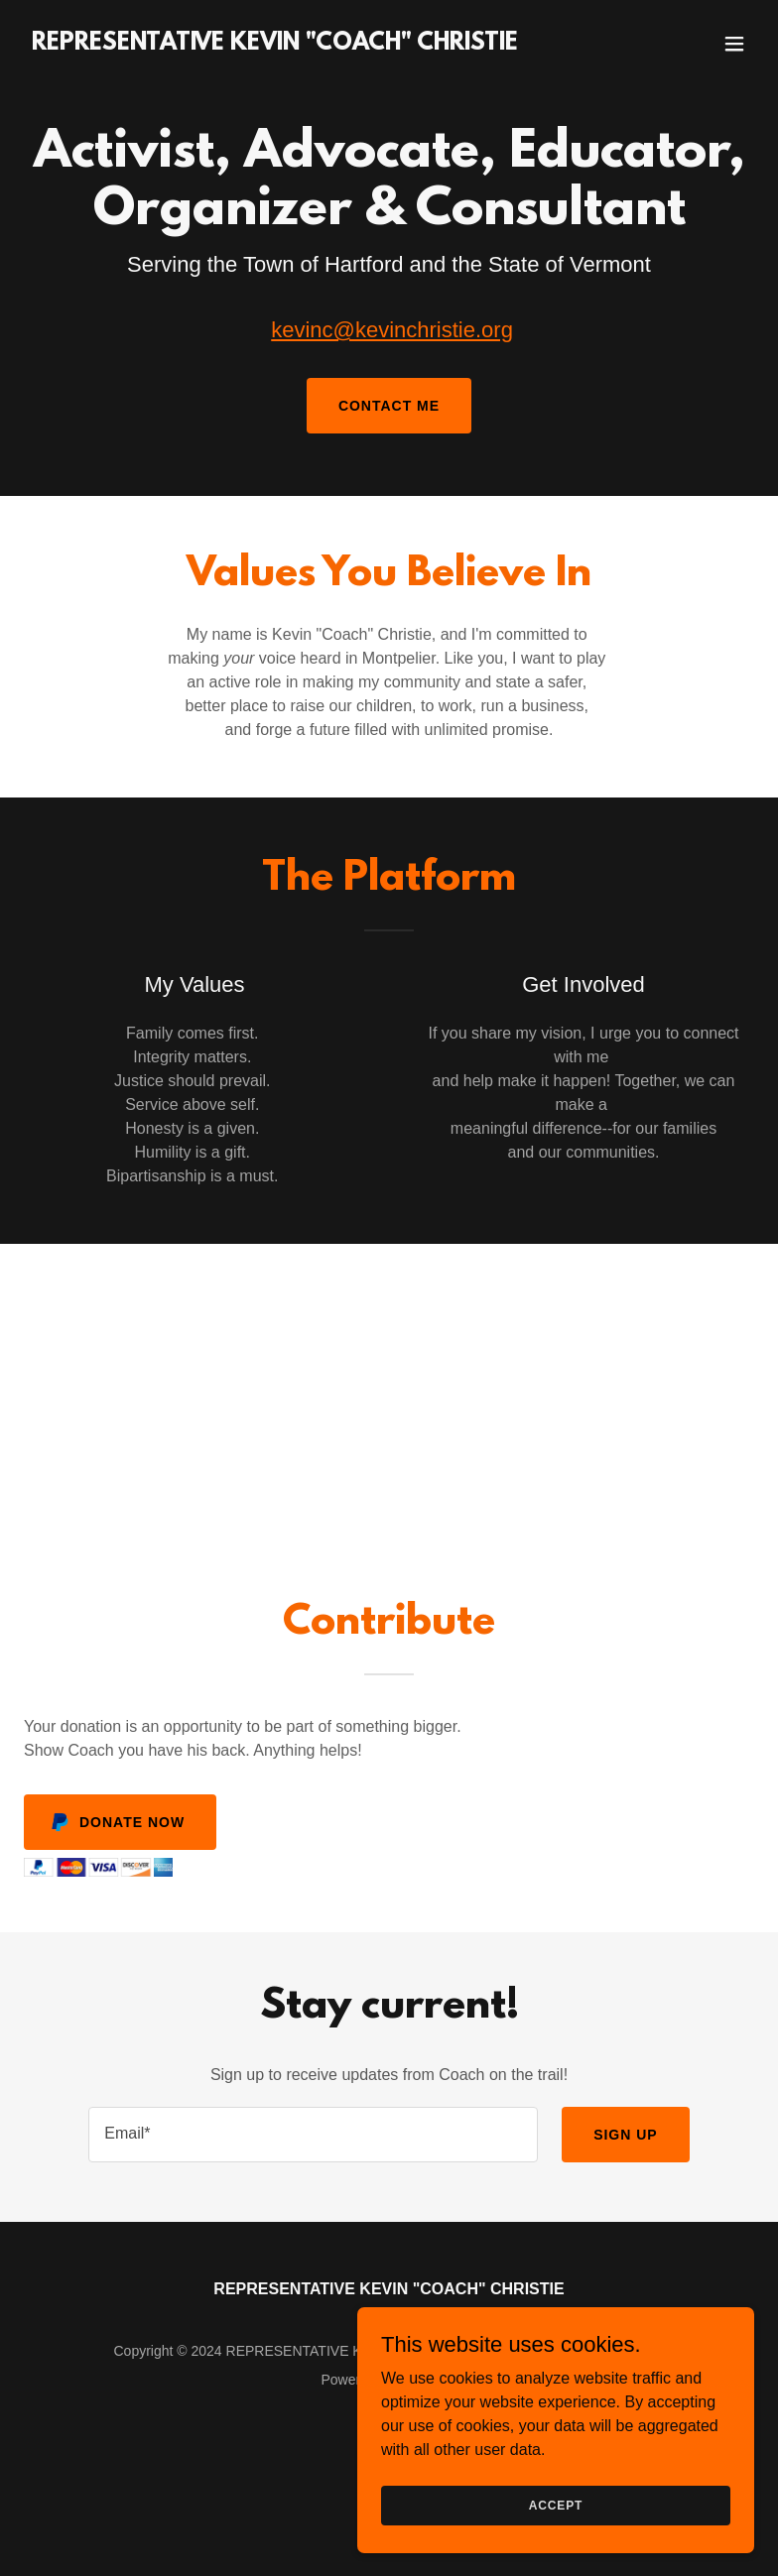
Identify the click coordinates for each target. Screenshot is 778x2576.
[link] (275, 44)
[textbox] (313, 2134)
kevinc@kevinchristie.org (392, 329)
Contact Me (389, 406)
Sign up (625, 2135)
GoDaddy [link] (427, 2380)
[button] (734, 43)
